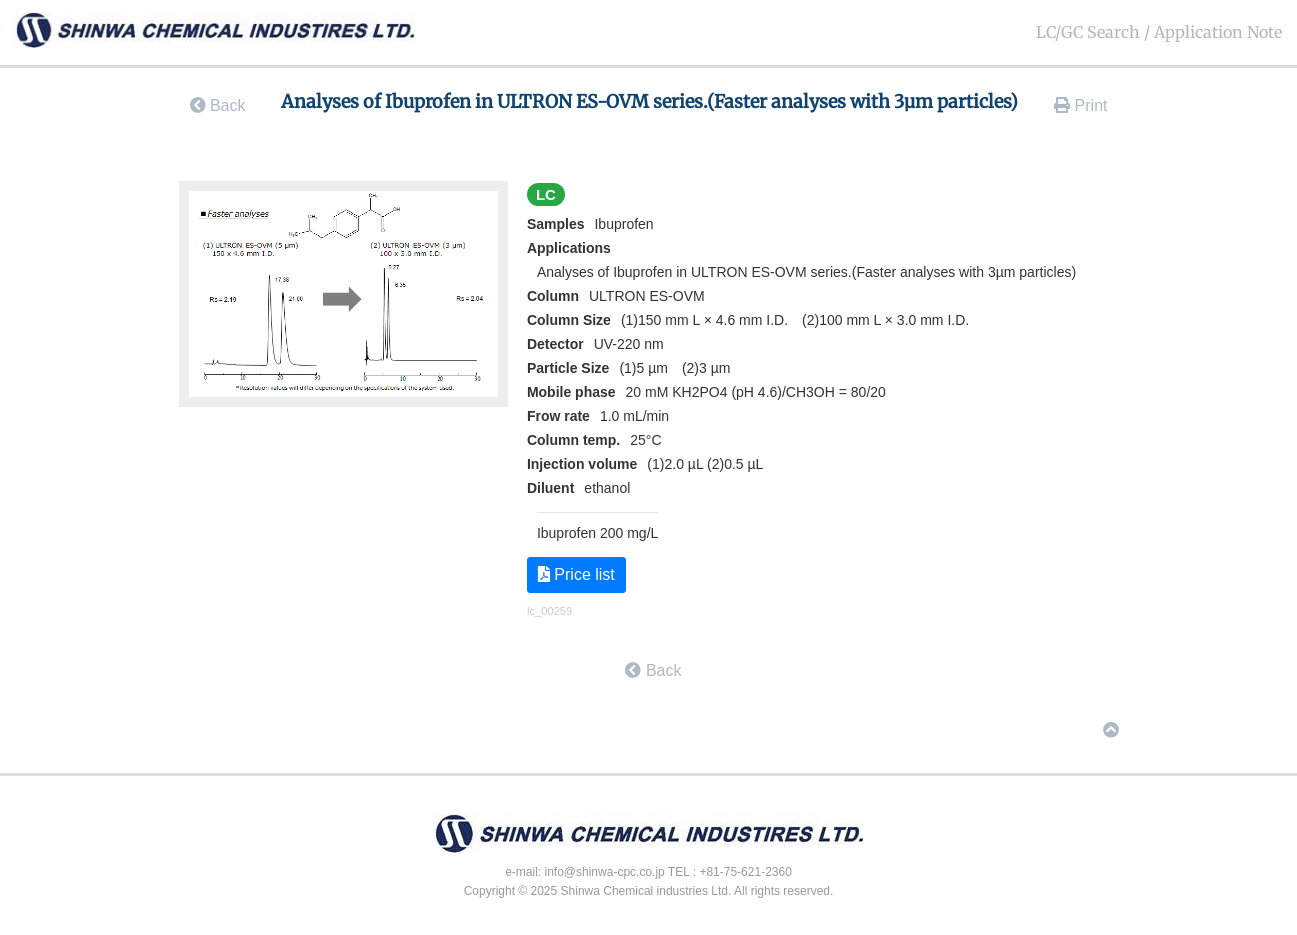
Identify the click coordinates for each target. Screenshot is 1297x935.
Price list (576, 574)
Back (218, 105)
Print (1080, 105)
